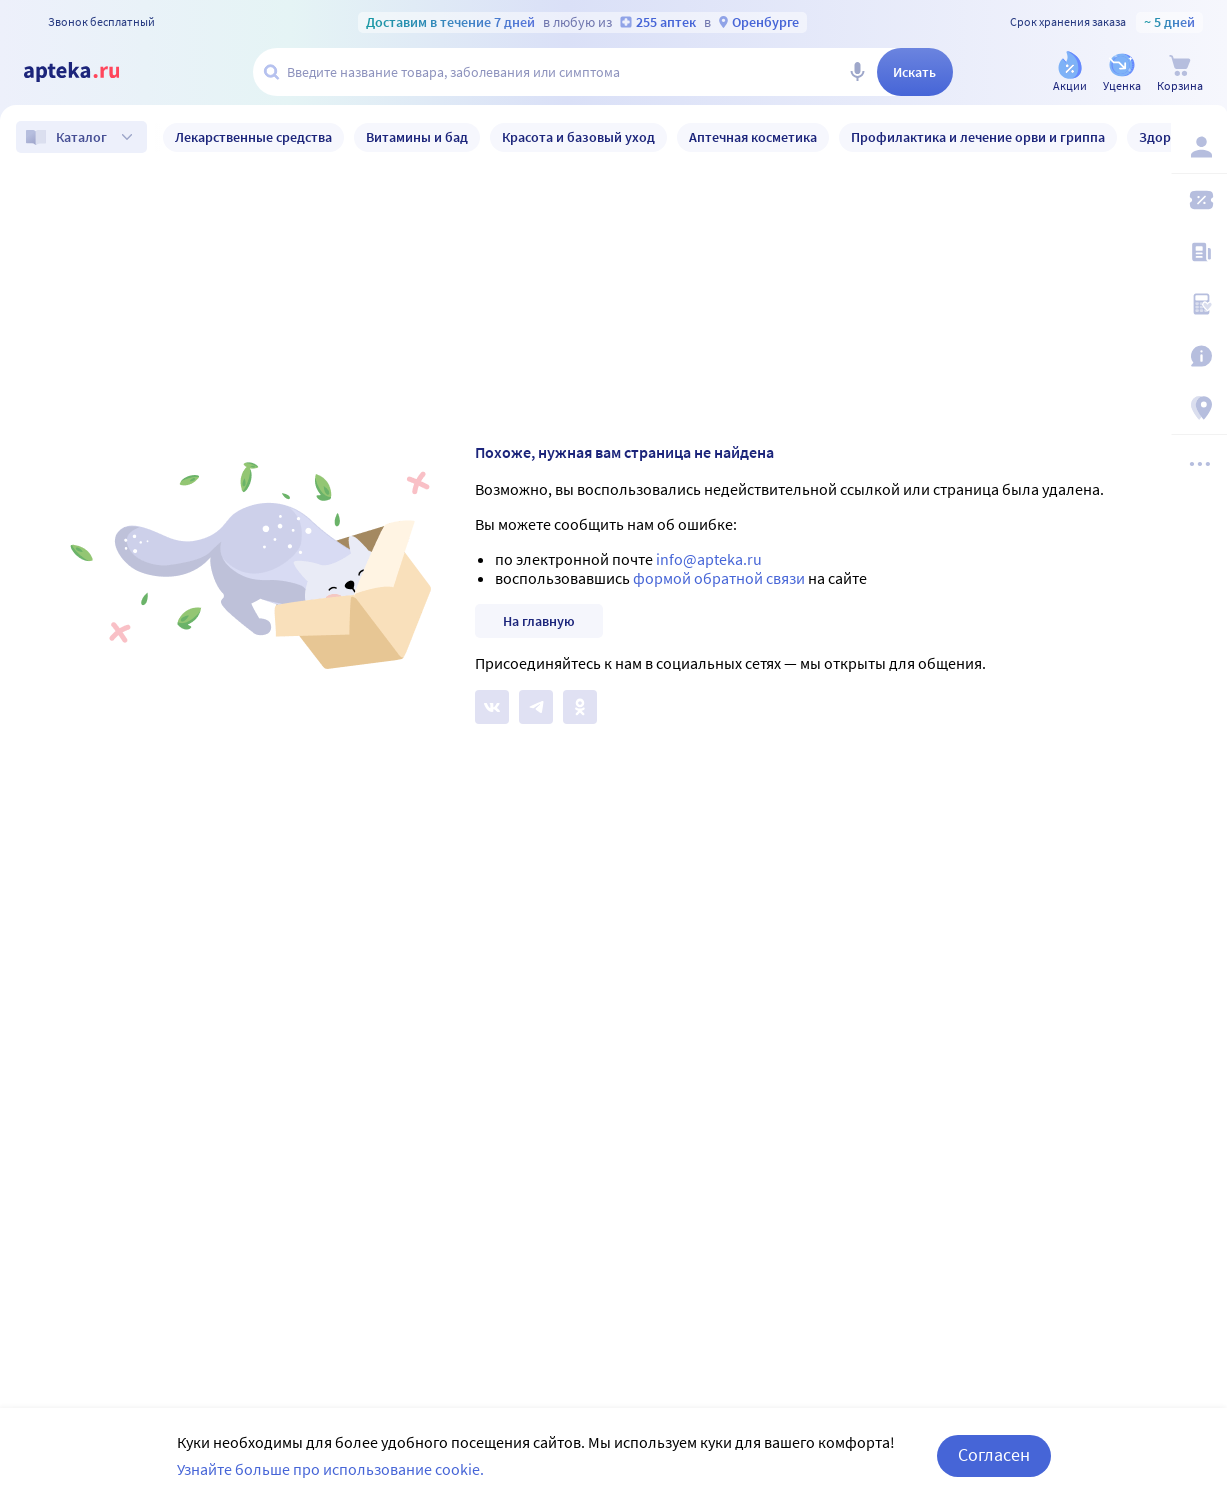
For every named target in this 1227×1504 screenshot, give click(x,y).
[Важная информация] (1199, 356)
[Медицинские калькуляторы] (1199, 304)
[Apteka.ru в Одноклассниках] (580, 707)
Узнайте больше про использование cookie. (330, 1469)
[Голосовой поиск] (857, 72)
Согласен (994, 1454)
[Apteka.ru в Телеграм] (536, 707)
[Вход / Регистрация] (1199, 147)
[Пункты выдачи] (1199, 408)
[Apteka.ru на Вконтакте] (492, 707)
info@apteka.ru (709, 559)
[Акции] (1070, 73)
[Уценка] (1122, 73)
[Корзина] (1180, 73)
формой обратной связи (719, 578)
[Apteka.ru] (88, 72)
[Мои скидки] (1199, 200)
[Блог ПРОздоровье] (1199, 252)
